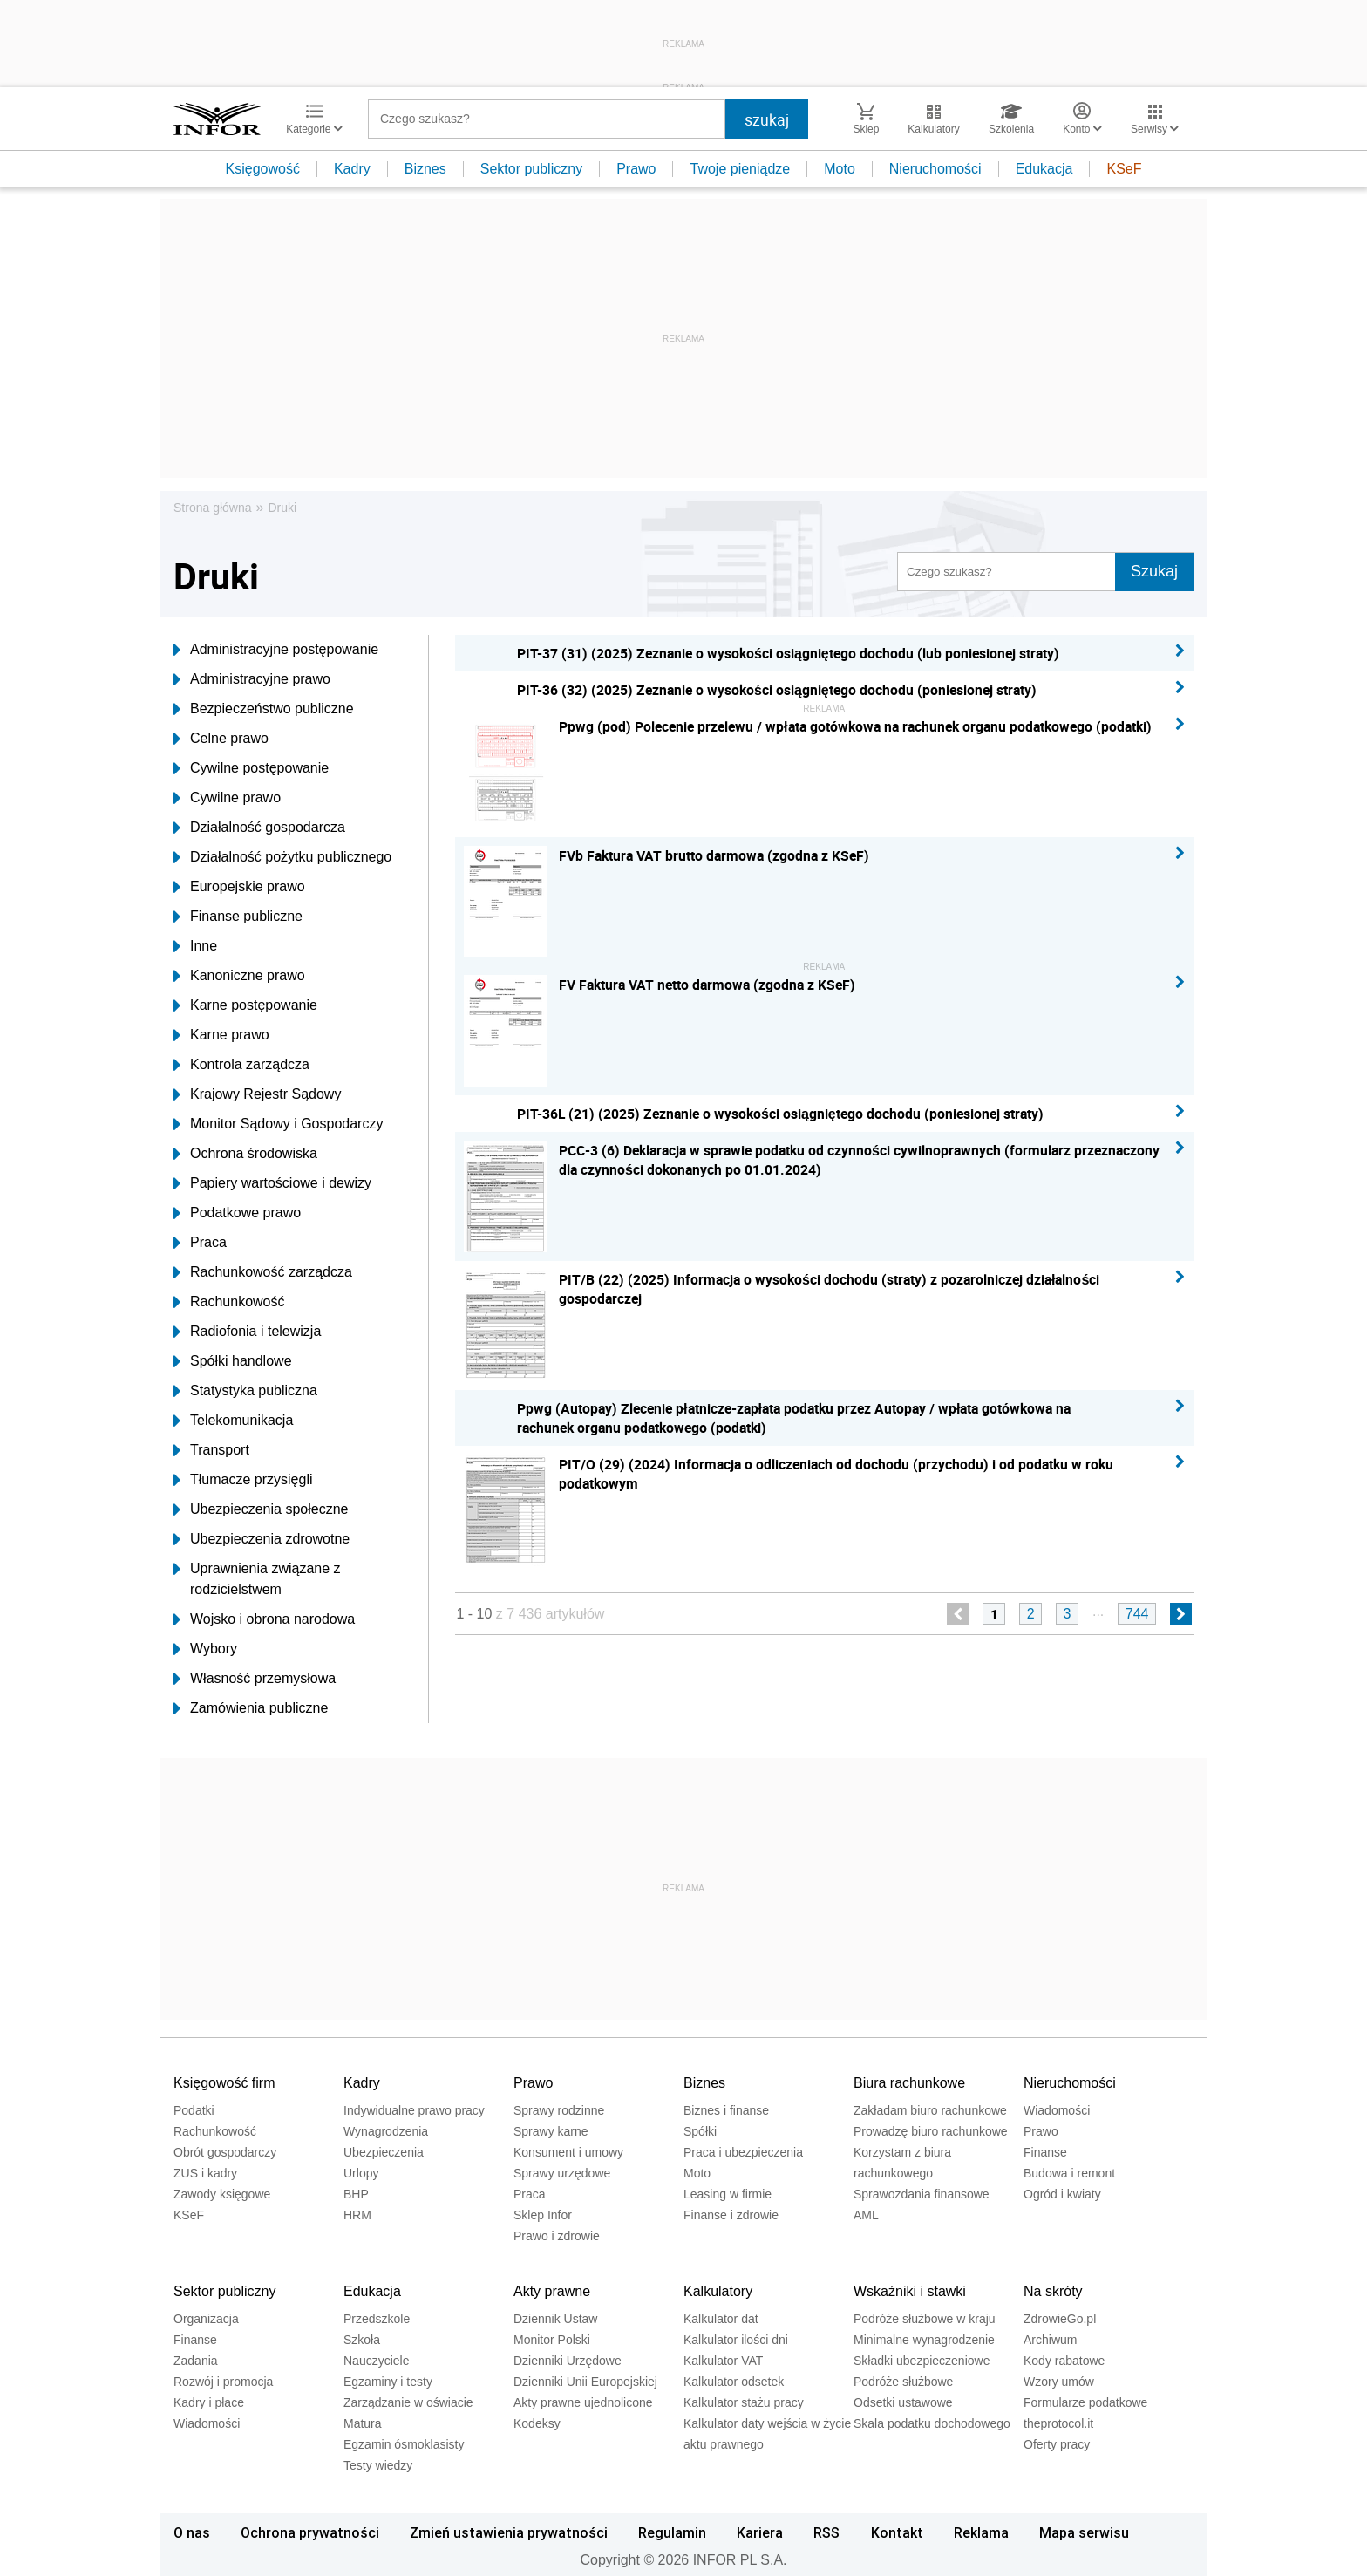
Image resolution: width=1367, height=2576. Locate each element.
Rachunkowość (229, 1301)
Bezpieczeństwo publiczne (263, 709)
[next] (1181, 1614)
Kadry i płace (208, 2402)
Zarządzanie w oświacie (408, 2402)
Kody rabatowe (1064, 2361)
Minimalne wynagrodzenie (924, 2340)
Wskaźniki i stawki (910, 2291)
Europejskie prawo (239, 886)
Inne (195, 946)
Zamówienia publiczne (250, 1708)
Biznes (425, 168)
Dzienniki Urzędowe (567, 2361)
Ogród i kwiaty (1062, 2194)
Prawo (636, 168)
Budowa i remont (1069, 2173)
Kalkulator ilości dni (736, 2340)
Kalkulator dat (721, 2319)
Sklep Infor (542, 2215)
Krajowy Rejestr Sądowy (257, 1094)
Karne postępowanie (245, 1005)
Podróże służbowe (903, 2382)
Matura (362, 2423)
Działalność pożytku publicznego (282, 857)
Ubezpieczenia (383, 2152)
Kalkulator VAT (723, 2361)
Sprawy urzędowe (561, 2173)
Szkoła (361, 2340)
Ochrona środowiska (245, 1153)
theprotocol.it (1058, 2423)
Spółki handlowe (232, 1361)
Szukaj (1154, 571)
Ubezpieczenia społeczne (260, 1509)
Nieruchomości (935, 168)
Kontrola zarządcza (241, 1064)
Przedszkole (376, 2319)
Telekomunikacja (233, 1420)
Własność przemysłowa (254, 1678)
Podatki (193, 2110)
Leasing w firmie (728, 2194)
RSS (826, 2532)
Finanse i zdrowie (731, 2215)
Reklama (981, 2532)
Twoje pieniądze (740, 168)
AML (866, 2215)
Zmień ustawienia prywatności (509, 2532)
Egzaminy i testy (387, 2382)
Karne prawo (221, 1035)
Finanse (1045, 2152)
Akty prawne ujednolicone (583, 2402)
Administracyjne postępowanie (275, 649)
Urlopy (360, 2173)
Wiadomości (1057, 2110)
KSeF (1123, 168)
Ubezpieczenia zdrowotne (261, 1539)
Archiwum (1050, 2340)
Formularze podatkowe (1085, 2402)
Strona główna (212, 508)
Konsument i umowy (568, 2152)
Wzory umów (1059, 2382)
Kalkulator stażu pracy (744, 2402)
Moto (839, 168)
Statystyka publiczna (245, 1390)
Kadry (352, 168)
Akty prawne (551, 2291)
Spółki (700, 2131)
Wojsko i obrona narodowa (264, 1619)
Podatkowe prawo (237, 1213)
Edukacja (1044, 168)
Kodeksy (537, 2423)
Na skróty (1053, 2291)
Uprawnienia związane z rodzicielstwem (257, 1579)
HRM (357, 2215)
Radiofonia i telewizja (247, 1331)
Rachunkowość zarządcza (262, 1272)
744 (1137, 1613)
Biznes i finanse (726, 2110)
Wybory (205, 1649)
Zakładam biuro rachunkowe (930, 2110)
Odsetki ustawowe (903, 2402)
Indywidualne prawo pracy (414, 2110)
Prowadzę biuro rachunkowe (931, 2131)
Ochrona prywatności (310, 2532)
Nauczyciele (376, 2361)
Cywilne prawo (227, 797)
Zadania (195, 2361)
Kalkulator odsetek (734, 2382)
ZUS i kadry (205, 2173)
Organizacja (206, 2319)
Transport (211, 1450)
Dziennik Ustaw (555, 2319)
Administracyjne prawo (251, 679)
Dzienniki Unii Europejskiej (585, 2382)
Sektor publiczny (531, 168)
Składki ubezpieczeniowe (922, 2361)
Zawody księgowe (221, 2194)
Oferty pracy (1057, 2444)
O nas (191, 2532)
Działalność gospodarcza (259, 827)
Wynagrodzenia (385, 2131)
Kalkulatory (718, 2291)
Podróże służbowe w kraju (925, 2319)
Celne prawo (221, 738)
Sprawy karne (550, 2131)
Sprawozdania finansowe (922, 2194)
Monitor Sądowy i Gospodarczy (278, 1124)
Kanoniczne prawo (239, 975)
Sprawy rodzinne (558, 2110)
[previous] (958, 1614)
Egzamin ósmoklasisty (404, 2444)
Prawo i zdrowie (556, 2236)
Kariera (760, 2532)
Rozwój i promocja (223, 2382)
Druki (282, 508)
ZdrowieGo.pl (1060, 2319)
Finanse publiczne (238, 916)
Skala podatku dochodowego (932, 2423)
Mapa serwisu (1084, 2532)
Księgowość (263, 168)
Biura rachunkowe (909, 2082)
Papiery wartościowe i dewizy (272, 1183)
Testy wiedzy (377, 2465)
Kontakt (897, 2532)
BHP (356, 2194)
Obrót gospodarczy (224, 2152)
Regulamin (672, 2532)
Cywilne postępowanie (251, 768)
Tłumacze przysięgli (242, 1479)
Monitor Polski (551, 2340)
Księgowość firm (224, 2082)
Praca (200, 1242)
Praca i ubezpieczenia (743, 2152)
